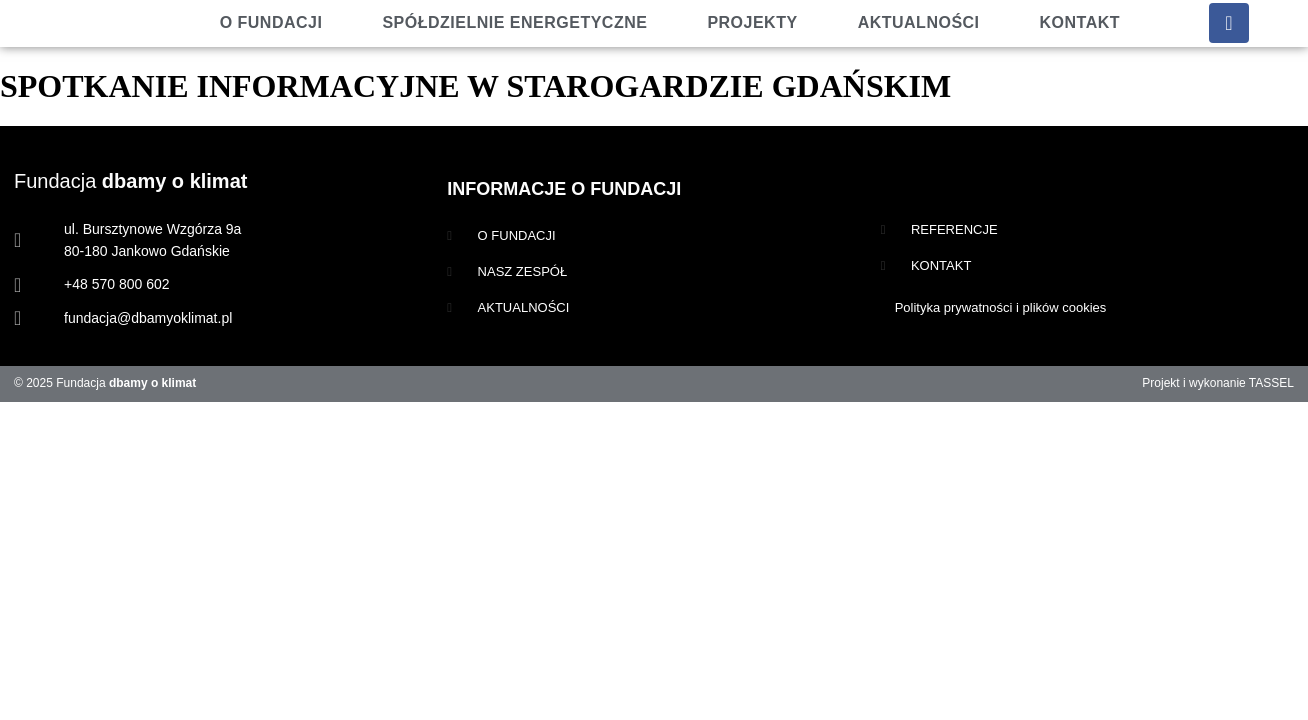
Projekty (752, 22)
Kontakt (1080, 22)
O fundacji (271, 22)
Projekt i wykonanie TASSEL (1218, 383)
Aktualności (919, 22)
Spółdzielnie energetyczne (514, 22)
